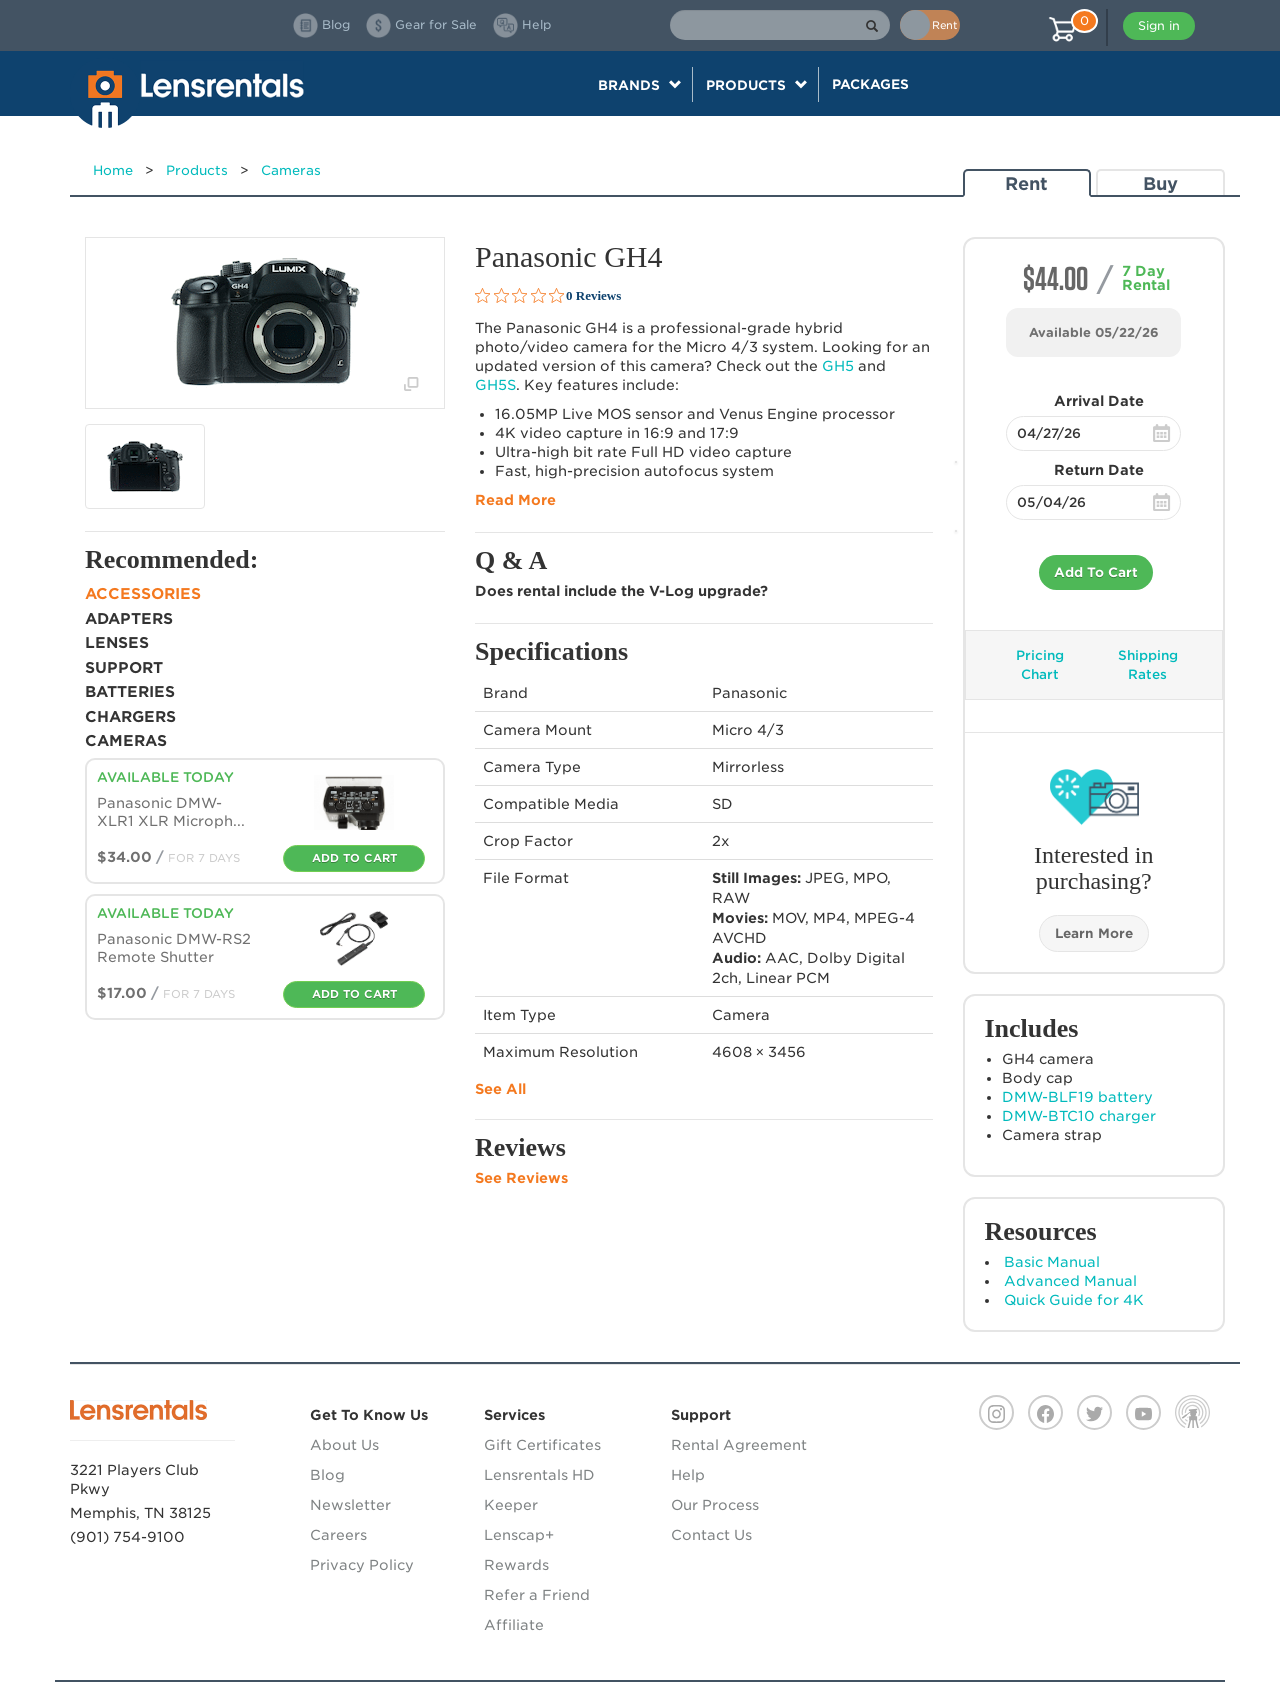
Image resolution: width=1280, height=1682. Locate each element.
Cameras (291, 170)
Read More (515, 500)
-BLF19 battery (1077, 1097)
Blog (327, 1475)
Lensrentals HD (539, 1475)
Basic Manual (1052, 1262)
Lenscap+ (519, 1535)
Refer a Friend (537, 1595)
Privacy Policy (362, 1565)
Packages (870, 84)
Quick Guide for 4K (1074, 1300)
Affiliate (514, 1625)
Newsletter (350, 1505)
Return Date (1099, 470)
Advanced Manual (1070, 1281)
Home (113, 170)
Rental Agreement (739, 1445)
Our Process (715, 1505)
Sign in (1159, 25)
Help (688, 1475)
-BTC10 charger (1079, 1116)
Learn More (1094, 933)
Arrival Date (1099, 401)
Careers (338, 1535)
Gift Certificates (542, 1445)
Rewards (516, 1565)
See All (500, 1089)
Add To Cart (1096, 572)
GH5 (838, 366)
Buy (1160, 183)
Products (197, 170)
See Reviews (521, 1178)
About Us (344, 1445)
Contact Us (711, 1535)
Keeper (511, 1505)
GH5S (495, 385)
